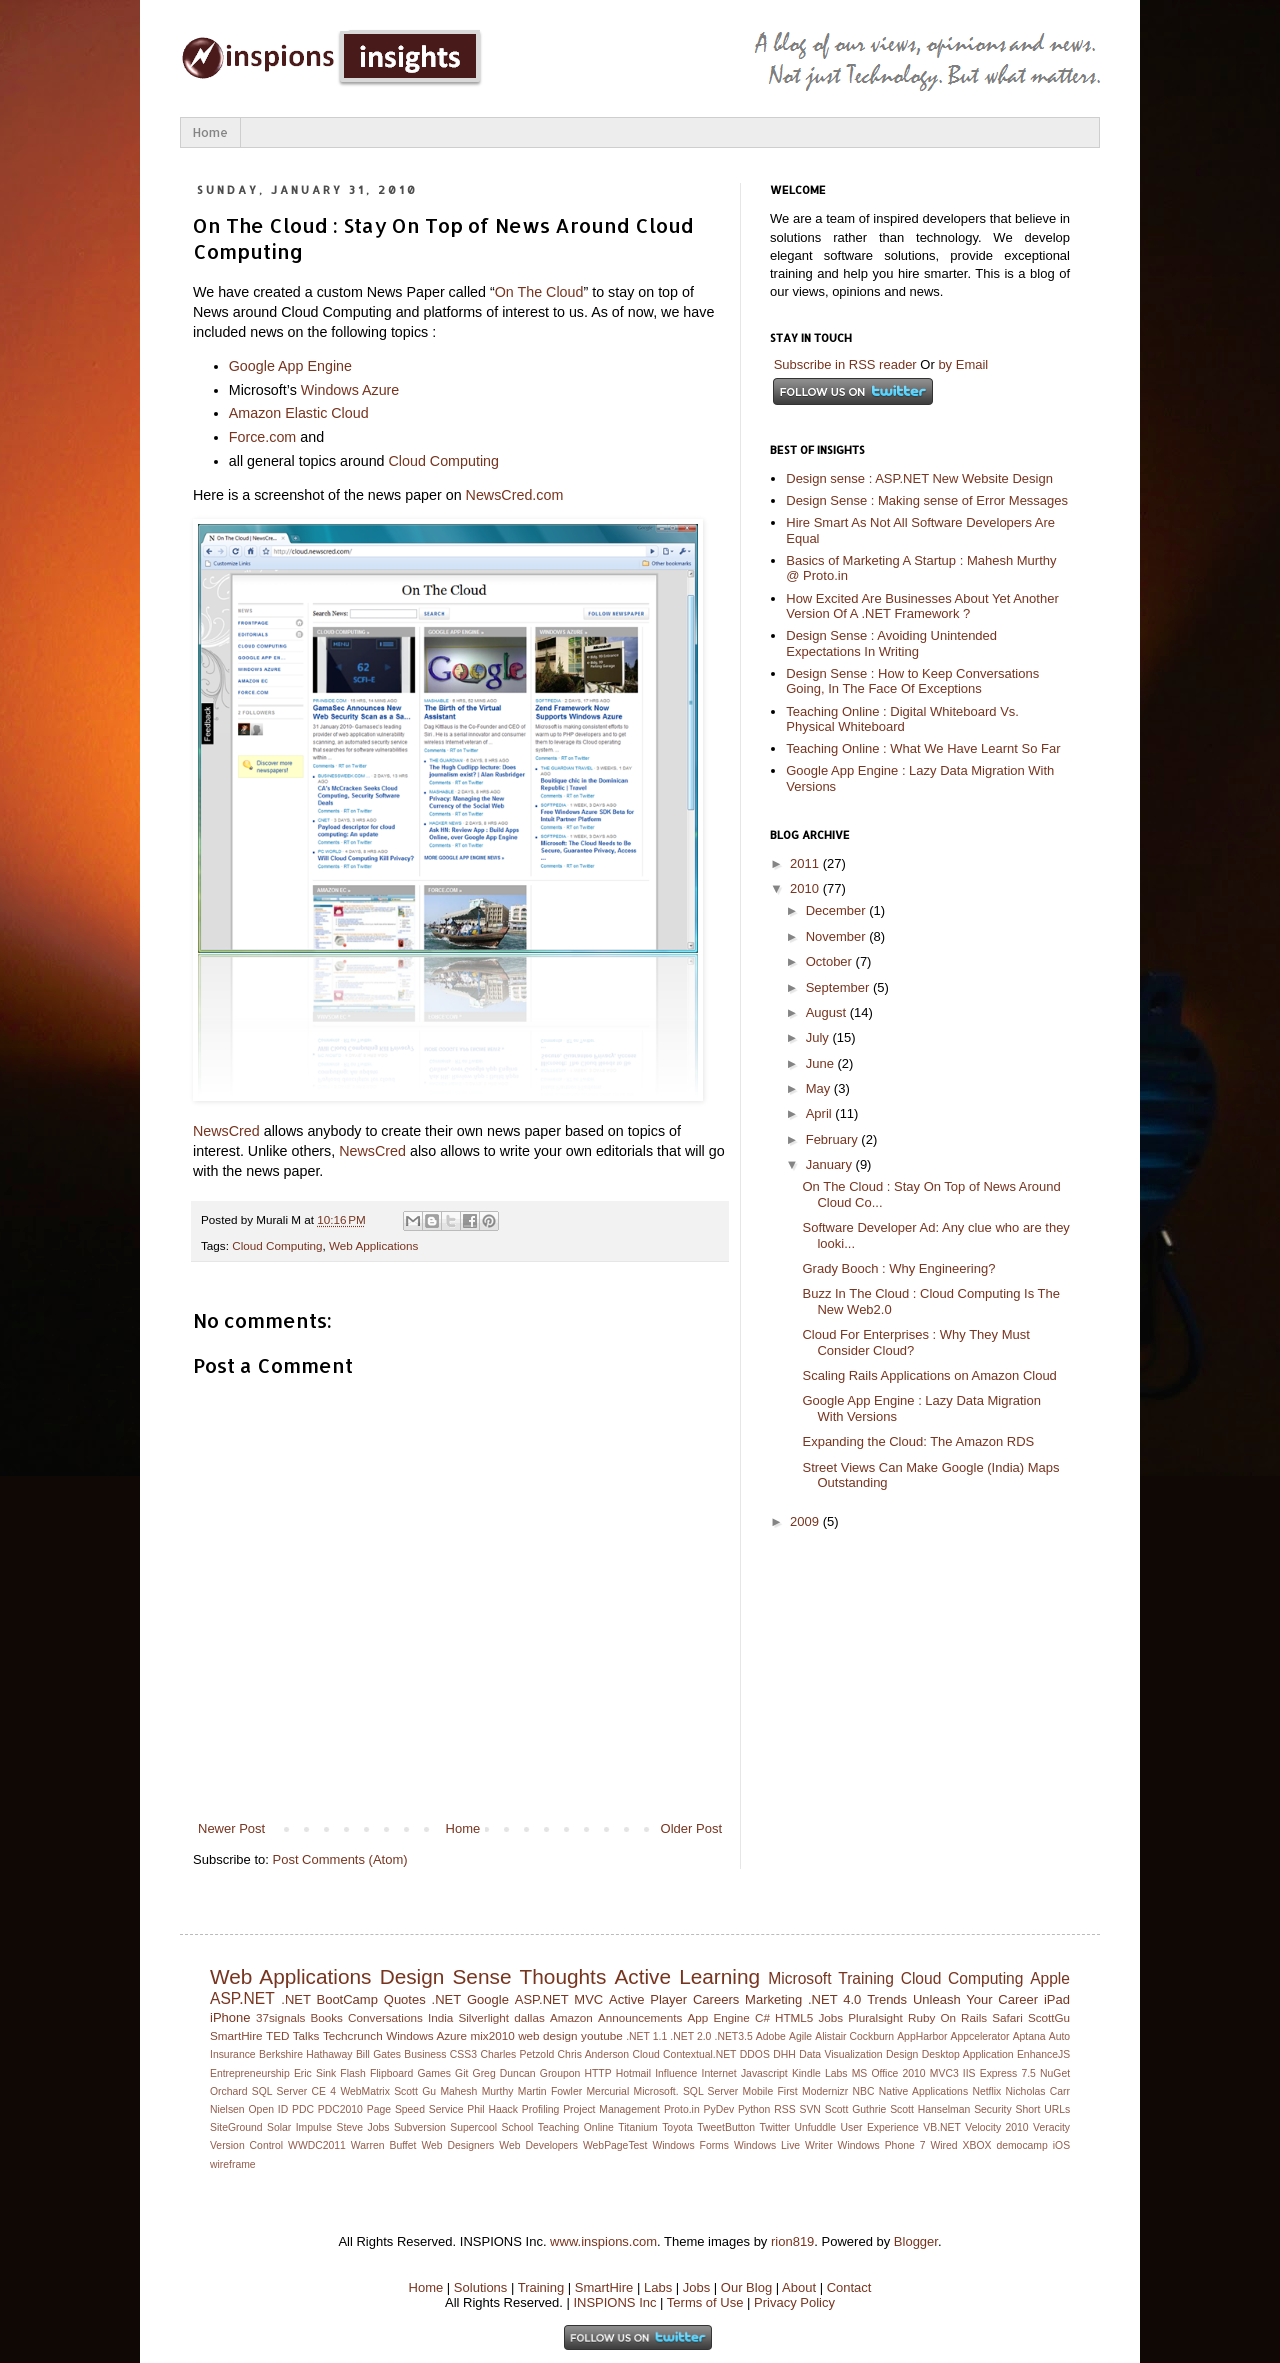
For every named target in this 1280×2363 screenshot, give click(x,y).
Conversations (385, 2017)
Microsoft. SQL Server (686, 2091)
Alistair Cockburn (854, 2036)
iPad (1057, 1999)
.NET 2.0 (690, 2036)
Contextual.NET (699, 2054)
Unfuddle (815, 2127)
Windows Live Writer (783, 2145)
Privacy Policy (794, 2302)
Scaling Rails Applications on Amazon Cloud (929, 1375)
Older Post (691, 1828)
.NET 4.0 (834, 1999)
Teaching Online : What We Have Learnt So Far (923, 748)
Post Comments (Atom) (340, 1859)
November (838, 936)
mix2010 (492, 2035)
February (834, 1139)
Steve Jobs (363, 2127)
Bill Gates (378, 2054)
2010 (806, 888)
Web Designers (457, 2145)
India (440, 2017)
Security (993, 2109)
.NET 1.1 (646, 2036)
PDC (303, 2109)
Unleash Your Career (975, 1999)
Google (488, 1999)
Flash (352, 2073)
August (828, 1012)
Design (902, 2054)
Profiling (541, 2109)
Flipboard (391, 2073)
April (821, 1113)
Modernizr (825, 2091)
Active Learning (687, 1976)
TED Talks (292, 2035)
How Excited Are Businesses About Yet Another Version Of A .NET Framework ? (922, 606)
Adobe (771, 2036)
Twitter (774, 2127)
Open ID (269, 2109)
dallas (529, 2017)
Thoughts (563, 1976)
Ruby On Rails (947, 2017)
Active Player (648, 1999)
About (799, 2287)
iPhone (230, 2017)
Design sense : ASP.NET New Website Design (919, 478)
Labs (836, 2073)
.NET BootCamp (329, 1999)
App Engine (719, 2017)
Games (434, 2073)
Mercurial (607, 2091)
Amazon (571, 2017)
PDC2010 (340, 2109)
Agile (800, 2036)
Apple (1050, 1978)
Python (754, 2109)
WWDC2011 (317, 2145)
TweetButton (726, 2127)
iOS (1061, 2145)
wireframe (233, 2164)
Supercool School (491, 2127)
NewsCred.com (515, 495)
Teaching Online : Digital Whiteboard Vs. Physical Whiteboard (902, 719)
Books (326, 2017)
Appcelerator (980, 2036)
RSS (784, 2109)
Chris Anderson (594, 2054)
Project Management (611, 2109)
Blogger (916, 2241)
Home (210, 132)
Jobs (830, 2017)
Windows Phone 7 (882, 2145)
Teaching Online (576, 2127)
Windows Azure (350, 390)
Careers (716, 1999)
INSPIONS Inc (614, 2302)
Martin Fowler (550, 2091)
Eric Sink (315, 2073)
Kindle (806, 2073)
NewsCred (226, 1131)
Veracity (1051, 2127)
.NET (447, 1999)
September (839, 987)
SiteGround (236, 2127)
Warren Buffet (384, 2145)
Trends (887, 1999)
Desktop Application (968, 2054)
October (831, 961)
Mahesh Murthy (476, 2091)
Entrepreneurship (250, 2073)
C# (762, 2017)
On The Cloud (539, 292)
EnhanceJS (1043, 2054)
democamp (1021, 2145)
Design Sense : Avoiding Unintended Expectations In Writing (891, 643)
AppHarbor (922, 2036)
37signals (280, 2017)
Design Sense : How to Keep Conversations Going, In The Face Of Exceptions (912, 681)
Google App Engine (290, 366)
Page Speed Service (415, 2109)
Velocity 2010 (996, 2127)
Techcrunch (353, 2035)
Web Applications (373, 1245)
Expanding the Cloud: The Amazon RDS (918, 1441)
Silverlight (483, 2017)
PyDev (719, 2109)
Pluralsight (875, 2017)
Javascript (764, 2073)
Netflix (986, 2091)
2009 (806, 1521)
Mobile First (770, 2091)
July (819, 1037)
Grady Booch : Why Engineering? (898, 1268)
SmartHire (236, 2035)
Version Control (246, 2145)
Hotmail (633, 2073)
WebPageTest (615, 2145)
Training (866, 1978)
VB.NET (942, 2127)
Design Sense (446, 1976)
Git (461, 2073)
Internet (719, 2073)
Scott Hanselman (930, 2109)
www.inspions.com (603, 2241)
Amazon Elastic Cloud (299, 413)
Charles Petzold (517, 2054)
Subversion (420, 2127)
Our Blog (746, 2287)
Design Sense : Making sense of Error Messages (927, 500)
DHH (784, 2054)
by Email (963, 364)
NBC (864, 2091)
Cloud (646, 2054)
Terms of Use (705, 2302)
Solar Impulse (299, 2127)
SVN (809, 2109)
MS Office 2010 (889, 2073)
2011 (806, 863)
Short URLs (1043, 2109)
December (838, 910)
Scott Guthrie (856, 2109)
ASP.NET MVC (559, 1999)
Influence (676, 2073)
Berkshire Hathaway (305, 2054)
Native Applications (923, 2091)
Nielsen (227, 2109)
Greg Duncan (504, 2073)
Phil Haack (492, 2109)
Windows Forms (690, 2145)
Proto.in (682, 2109)
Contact (849, 2287)
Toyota (677, 2127)
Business (425, 2054)
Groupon (560, 2073)
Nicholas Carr (1038, 2091)
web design (547, 2035)
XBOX (977, 2145)
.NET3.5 (734, 2036)
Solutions (480, 2287)
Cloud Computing (444, 461)
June (822, 1063)
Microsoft (799, 1978)
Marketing (773, 1999)
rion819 (792, 2241)
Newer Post (231, 1828)
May (820, 1088)
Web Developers (538, 2145)
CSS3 (463, 2054)
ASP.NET (242, 1998)
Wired (943, 2145)
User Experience (880, 2127)
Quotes (405, 1999)
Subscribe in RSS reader (845, 364)
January (831, 1164)
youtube (602, 2035)
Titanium (637, 2127)
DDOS (755, 2054)
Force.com (263, 437)
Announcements (640, 2017)
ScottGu (1049, 2017)
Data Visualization (840, 2054)
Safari (1007, 2017)
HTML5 (794, 2017)
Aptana (1029, 2036)
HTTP (597, 2073)
